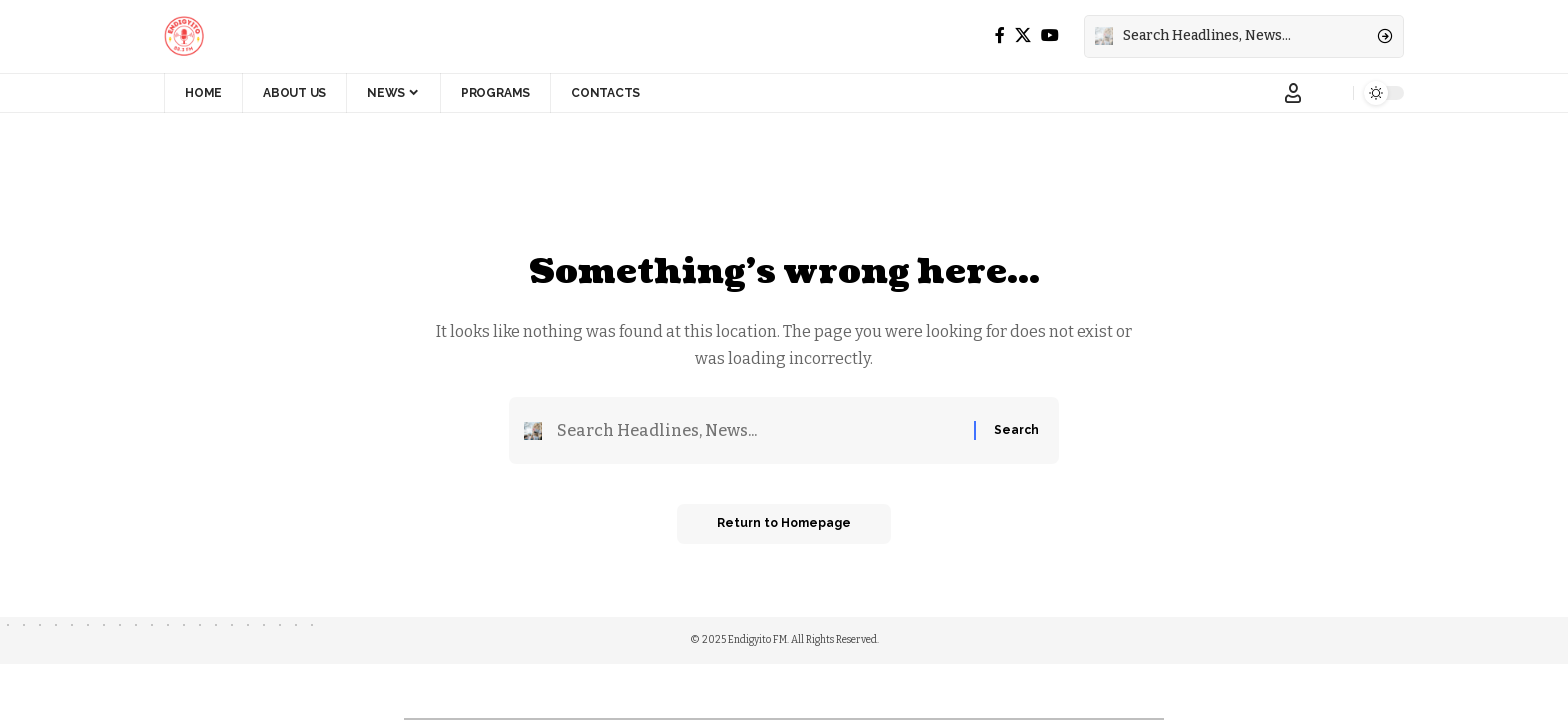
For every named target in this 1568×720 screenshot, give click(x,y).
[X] (1023, 35)
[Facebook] (1000, 35)
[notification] (1333, 93)
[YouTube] (1050, 35)
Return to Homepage (784, 524)
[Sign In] (1293, 93)
